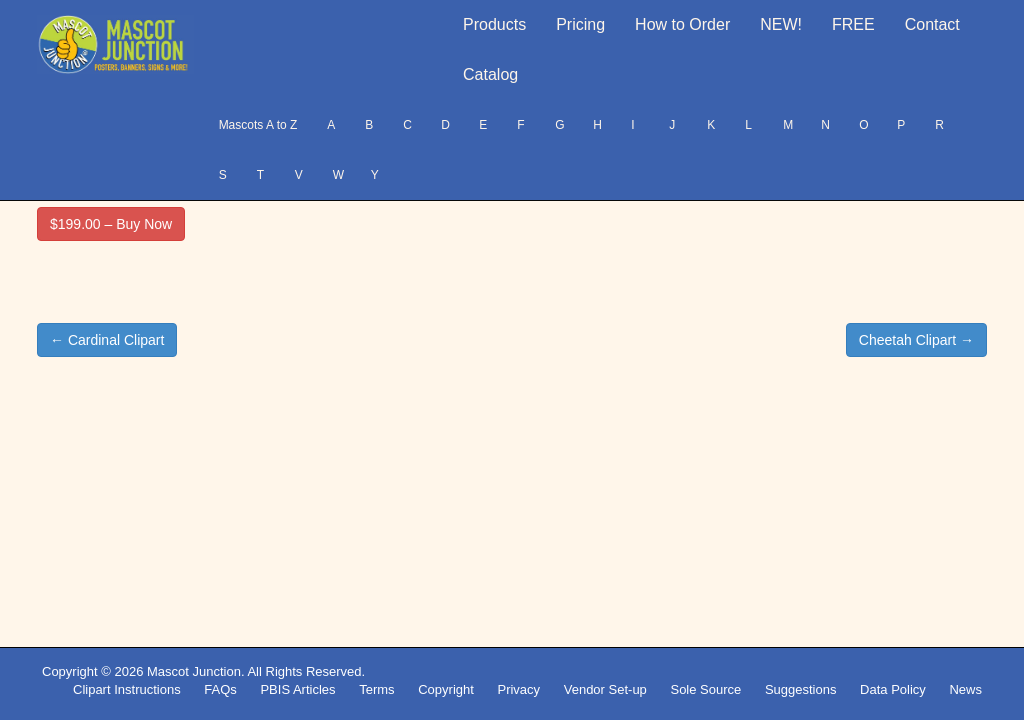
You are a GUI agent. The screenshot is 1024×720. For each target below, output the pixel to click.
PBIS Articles (297, 689)
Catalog (490, 74)
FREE (853, 24)
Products (494, 24)
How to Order (682, 24)
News (965, 689)
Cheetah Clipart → (916, 340)
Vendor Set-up (605, 689)
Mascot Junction (194, 671)
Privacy (518, 689)
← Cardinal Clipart (107, 340)
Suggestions (801, 689)
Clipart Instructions (127, 689)
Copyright (446, 689)
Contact (932, 24)
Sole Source (705, 689)
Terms (376, 689)
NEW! (781, 24)
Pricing (580, 24)
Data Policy (893, 689)
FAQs (220, 689)
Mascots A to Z (258, 125)
